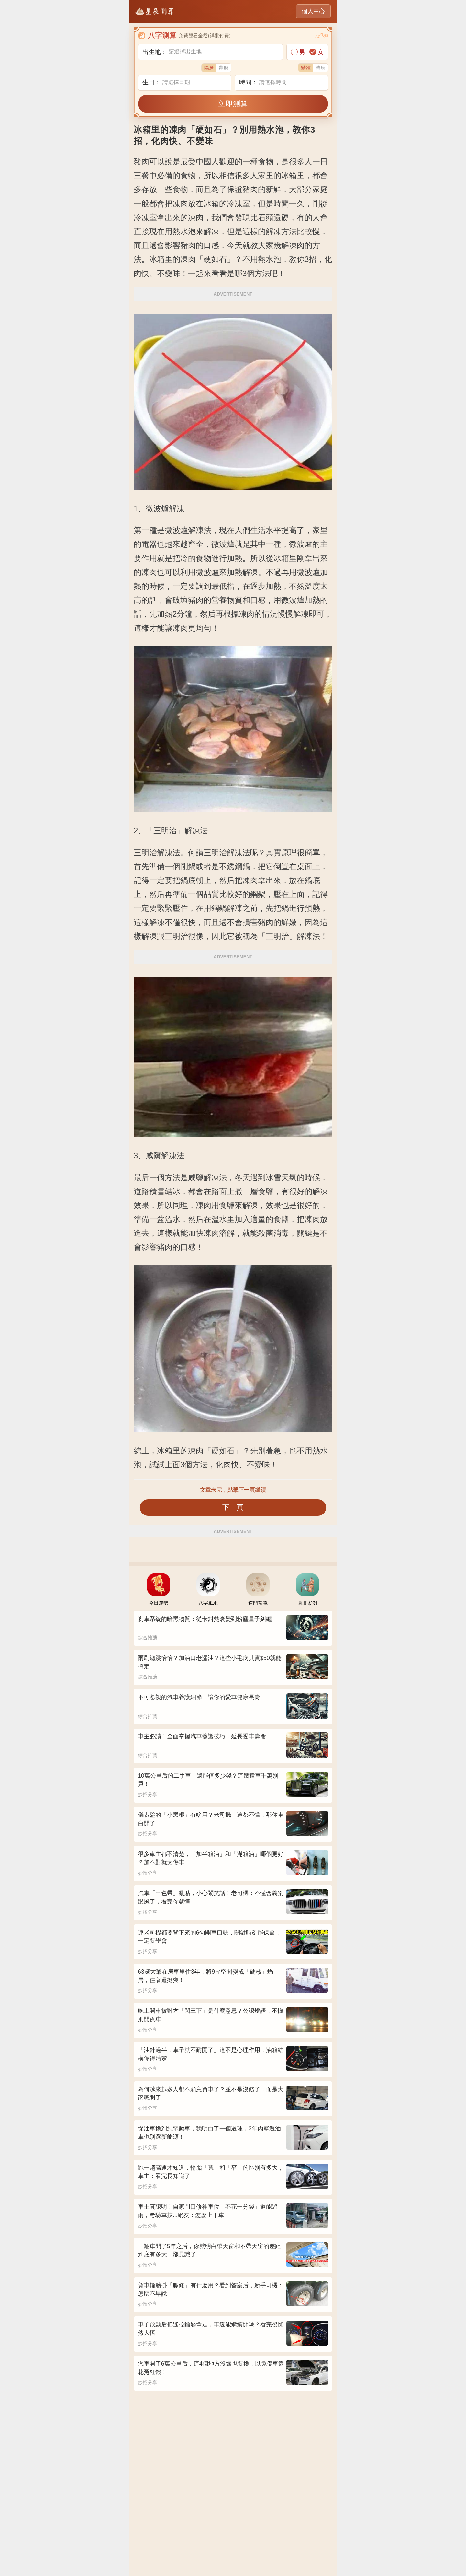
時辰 (320, 67)
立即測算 (233, 104)
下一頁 (233, 1507)
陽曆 (209, 67)
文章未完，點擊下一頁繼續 (233, 1490)
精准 (306, 67)
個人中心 (313, 11)
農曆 (223, 67)
